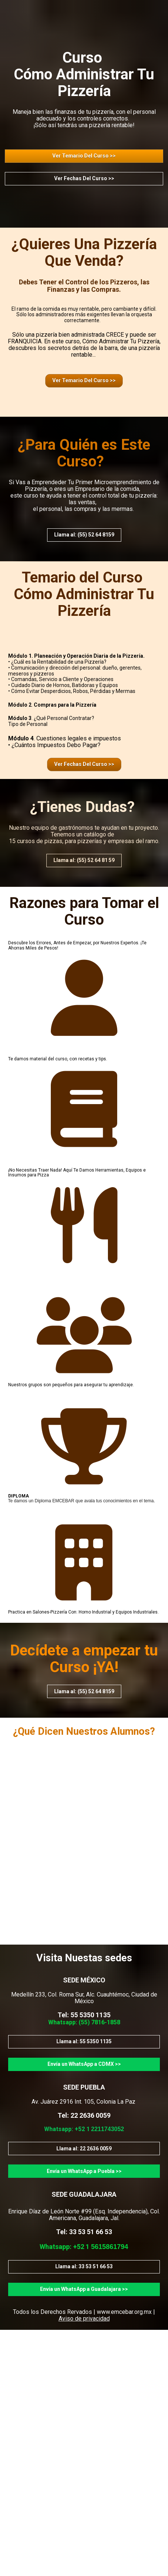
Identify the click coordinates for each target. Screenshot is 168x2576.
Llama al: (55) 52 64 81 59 (84, 860)
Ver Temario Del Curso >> (84, 156)
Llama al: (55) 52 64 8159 (84, 535)
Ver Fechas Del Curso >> (84, 178)
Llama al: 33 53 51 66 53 (84, 2266)
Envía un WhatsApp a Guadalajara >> (84, 2289)
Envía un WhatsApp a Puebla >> (84, 2171)
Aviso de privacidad (84, 2318)
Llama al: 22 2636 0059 (84, 2148)
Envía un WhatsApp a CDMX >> (84, 2064)
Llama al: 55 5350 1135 (84, 2041)
